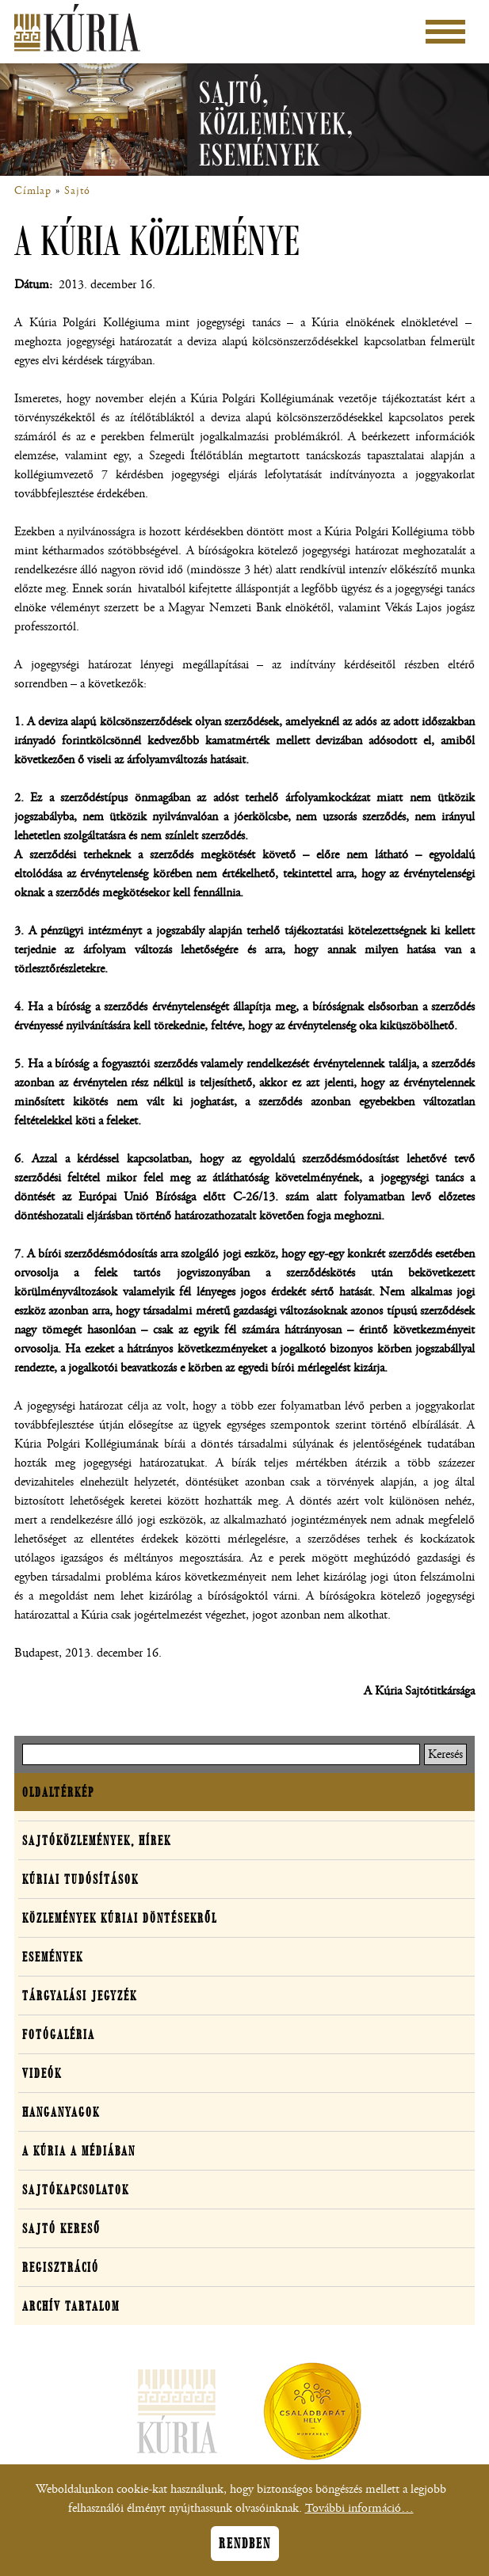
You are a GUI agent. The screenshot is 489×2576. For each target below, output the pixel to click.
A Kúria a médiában (79, 2150)
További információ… (359, 2515)
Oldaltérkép (58, 1792)
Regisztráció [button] (60, 2267)
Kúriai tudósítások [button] (80, 1879)
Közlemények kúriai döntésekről (119, 1918)
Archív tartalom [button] (71, 2306)
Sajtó (77, 191)
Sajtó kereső (61, 2228)
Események (52, 1956)
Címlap (33, 191)
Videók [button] (42, 2073)
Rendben (245, 2550)
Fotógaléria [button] (58, 2034)
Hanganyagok (61, 2112)
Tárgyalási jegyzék (79, 1995)
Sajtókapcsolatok (75, 2189)
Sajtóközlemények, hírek (96, 1840)
